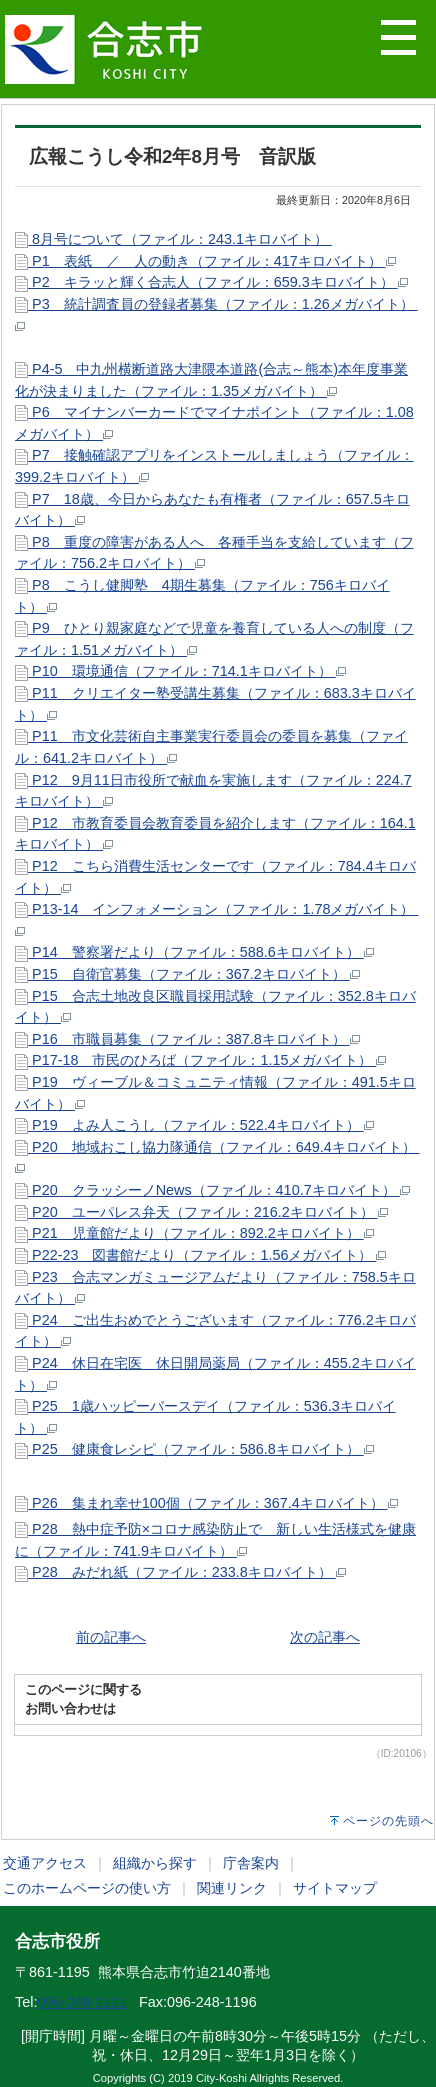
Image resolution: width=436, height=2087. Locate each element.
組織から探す (155, 1863)
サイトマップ (335, 1888)
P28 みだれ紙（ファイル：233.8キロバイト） (180, 1572)
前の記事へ (111, 1637)
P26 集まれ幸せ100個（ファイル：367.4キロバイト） (206, 1503)
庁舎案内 (251, 1863)
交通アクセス (45, 1863)
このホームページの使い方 (87, 1888)
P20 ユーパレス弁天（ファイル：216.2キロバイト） (201, 1212)
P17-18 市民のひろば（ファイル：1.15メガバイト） (200, 1060)
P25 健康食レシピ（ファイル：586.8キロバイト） (194, 1449)
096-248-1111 (82, 2002)
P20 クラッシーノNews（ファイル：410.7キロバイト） (212, 1190)
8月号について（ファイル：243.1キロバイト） (173, 239)
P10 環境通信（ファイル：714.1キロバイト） (180, 671)
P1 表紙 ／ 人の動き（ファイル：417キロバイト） (205, 261)
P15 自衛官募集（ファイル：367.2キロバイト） (187, 974)
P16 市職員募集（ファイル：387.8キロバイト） (187, 1039)
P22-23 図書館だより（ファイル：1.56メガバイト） (200, 1255)
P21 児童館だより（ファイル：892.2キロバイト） (194, 1233)
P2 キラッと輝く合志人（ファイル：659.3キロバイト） (211, 282)
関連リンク (232, 1888)
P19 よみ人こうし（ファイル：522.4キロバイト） (194, 1125)
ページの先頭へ (388, 1821)
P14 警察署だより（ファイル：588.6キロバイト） (194, 952)
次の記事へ (325, 1637)
